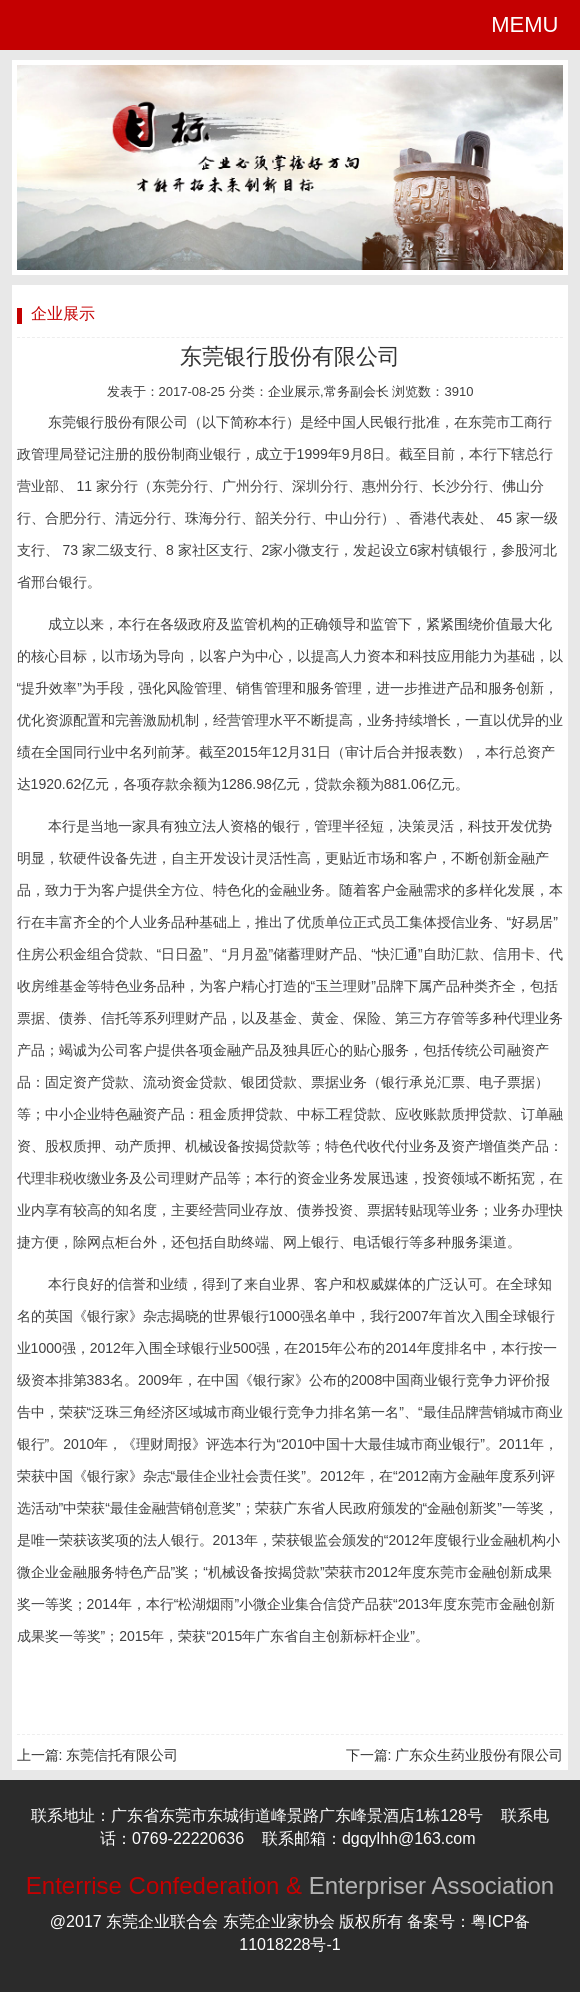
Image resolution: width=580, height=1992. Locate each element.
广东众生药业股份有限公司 (479, 1755)
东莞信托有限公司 (122, 1755)
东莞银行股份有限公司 (290, 356)
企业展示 (294, 391)
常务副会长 (356, 391)
